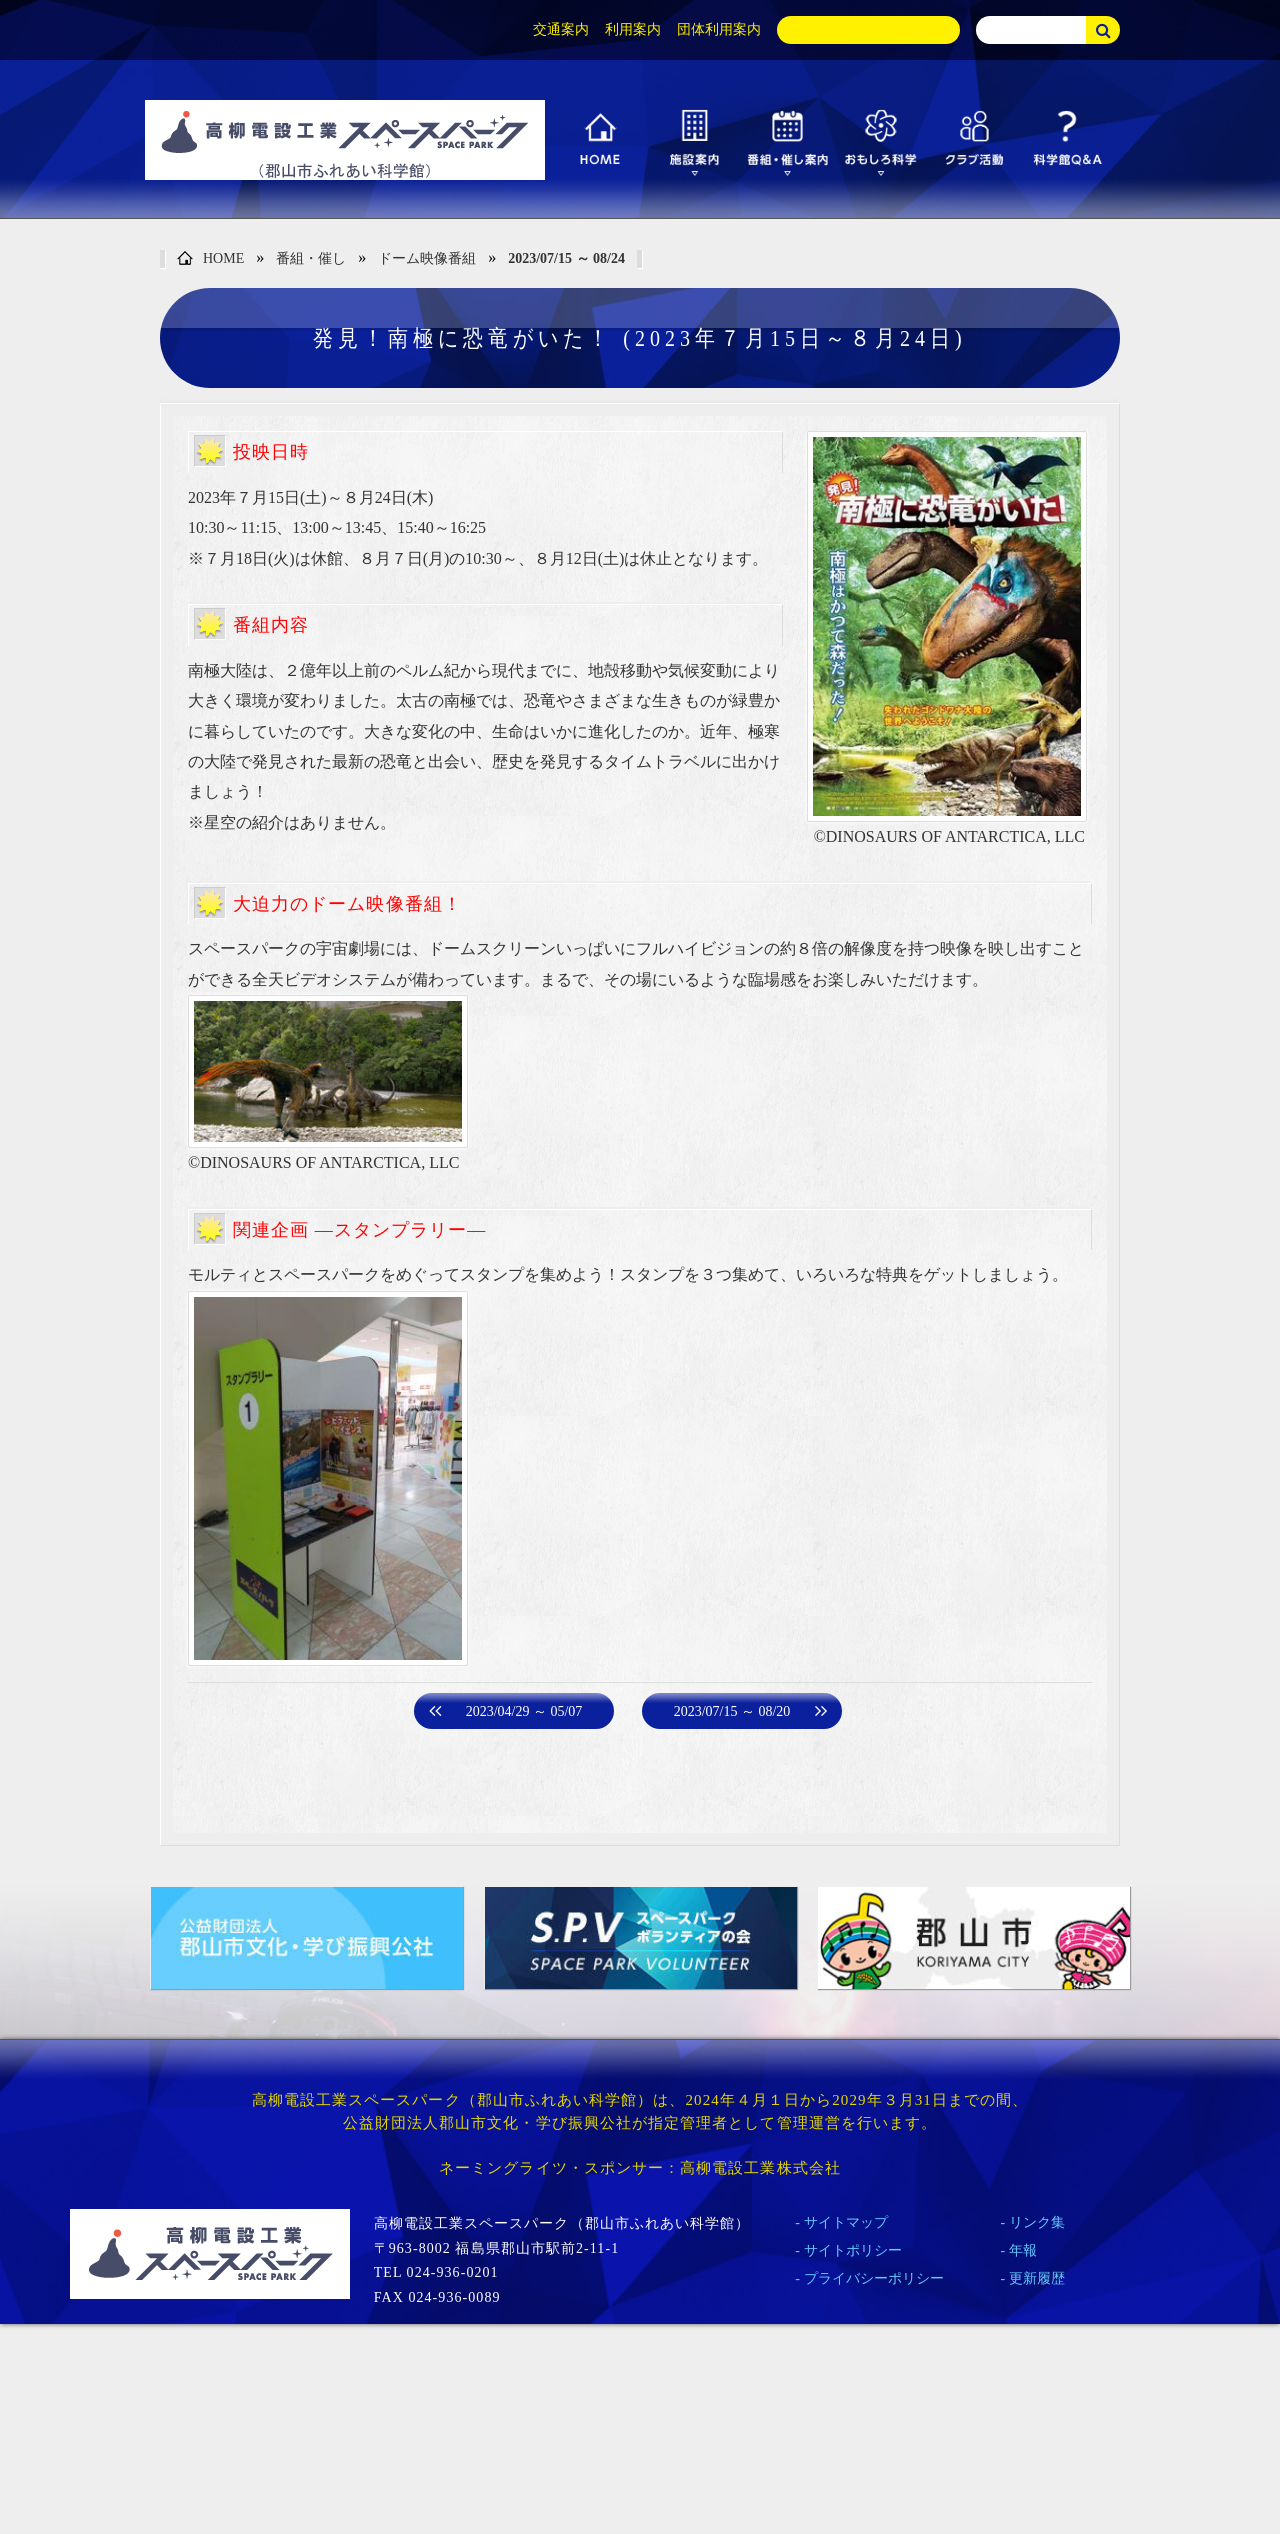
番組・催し (311, 258)
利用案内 (633, 29)
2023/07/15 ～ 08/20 (732, 1711)
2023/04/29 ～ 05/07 (524, 1711)
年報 (1023, 2250)
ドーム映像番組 (427, 258)
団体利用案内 (719, 29)
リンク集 (1037, 2222)
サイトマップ (846, 2222)
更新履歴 (1037, 2278)
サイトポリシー (853, 2250)
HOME (210, 259)
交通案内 (561, 29)
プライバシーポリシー (874, 2278)
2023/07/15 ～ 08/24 (566, 258)
